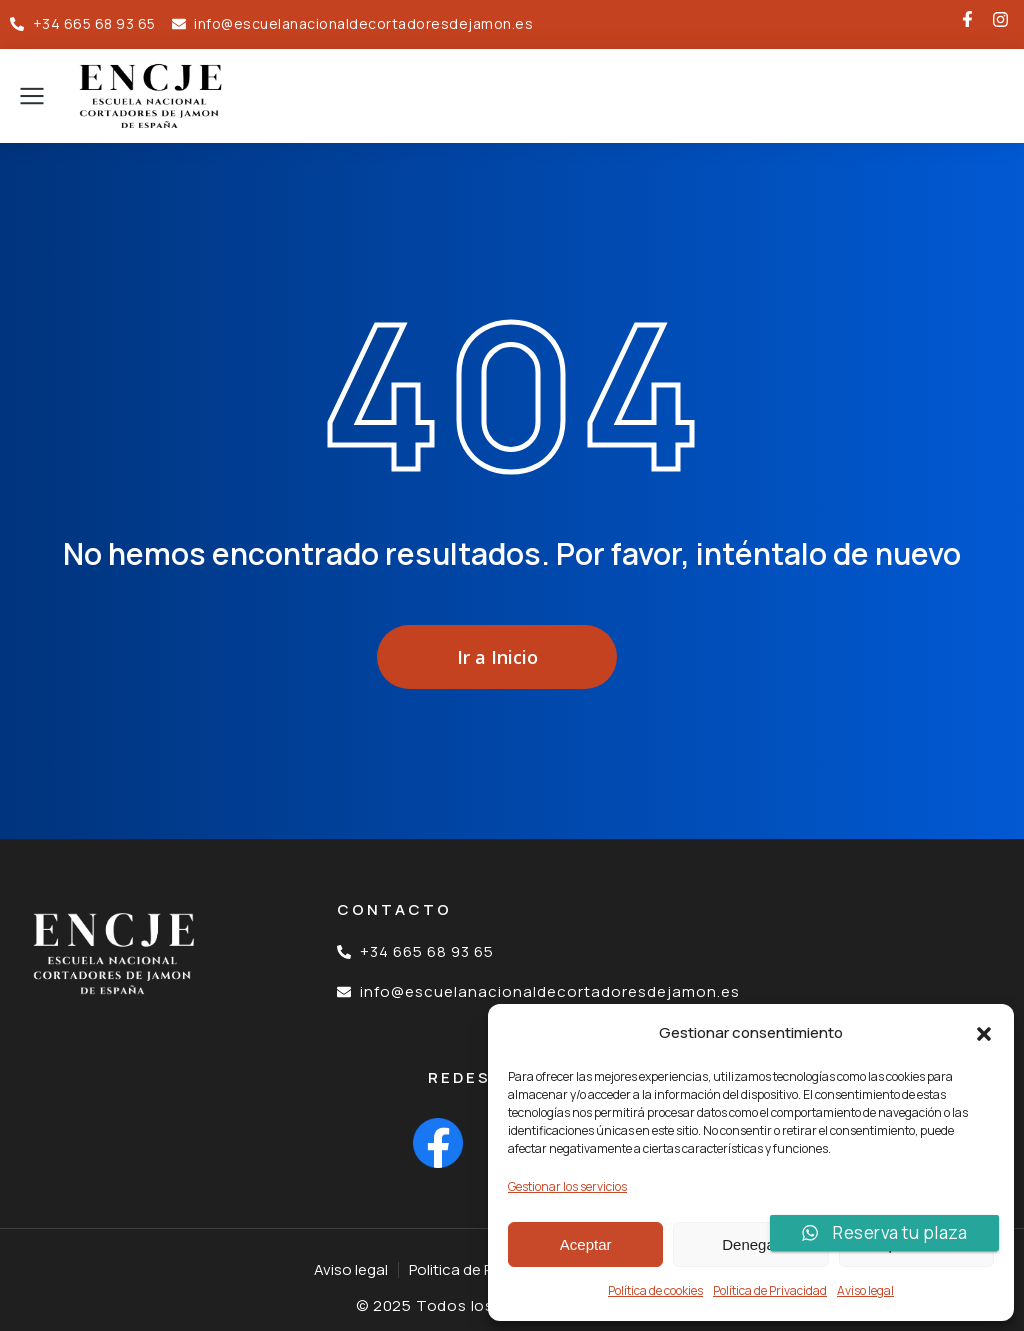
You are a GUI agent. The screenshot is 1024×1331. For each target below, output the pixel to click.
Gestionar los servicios (567, 1186)
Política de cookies (655, 1290)
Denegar (751, 1244)
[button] (984, 1034)
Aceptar (586, 1244)
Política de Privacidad (770, 1290)
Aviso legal (865, 1290)
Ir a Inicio (497, 657)
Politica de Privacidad (482, 1269)
